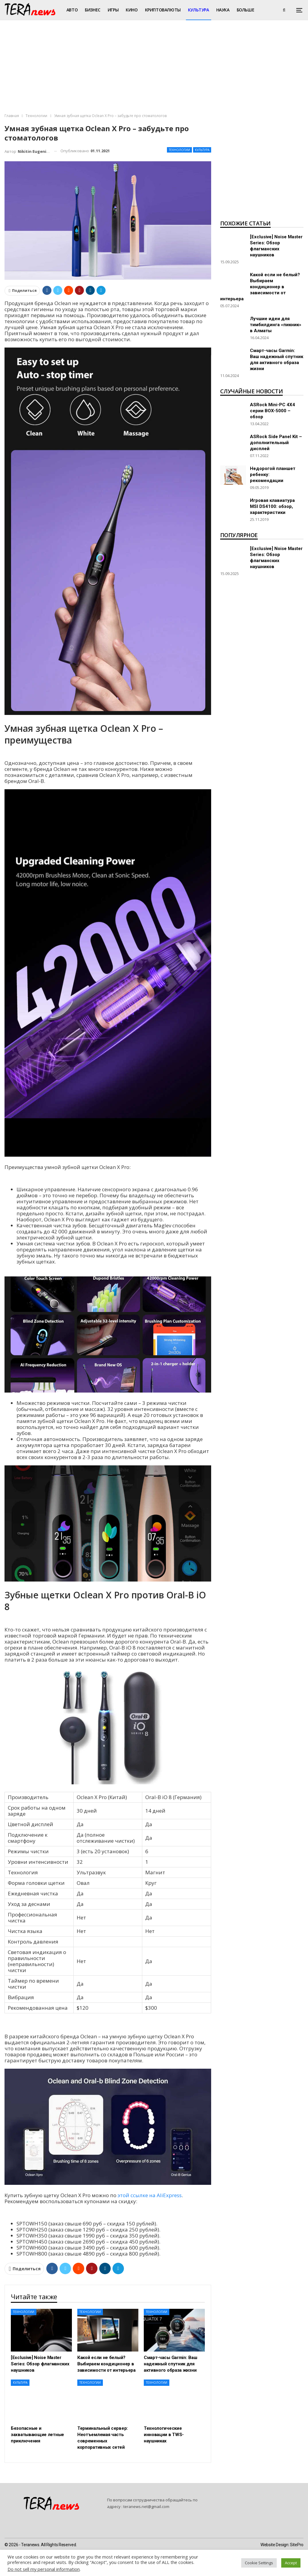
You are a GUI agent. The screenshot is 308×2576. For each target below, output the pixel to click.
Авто (72, 10)
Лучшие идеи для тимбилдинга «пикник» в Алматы (275, 324)
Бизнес (92, 10)
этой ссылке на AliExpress (150, 2195)
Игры (113, 10)
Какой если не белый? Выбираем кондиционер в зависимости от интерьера (260, 287)
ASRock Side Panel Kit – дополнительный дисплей (276, 442)
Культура (198, 10)
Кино (131, 10)
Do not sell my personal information (44, 2569)
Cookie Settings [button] (259, 2562)
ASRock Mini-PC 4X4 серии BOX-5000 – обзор (272, 410)
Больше (245, 10)
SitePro (296, 2544)
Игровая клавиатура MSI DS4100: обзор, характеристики (272, 506)
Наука (222, 10)
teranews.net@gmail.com (146, 2506)
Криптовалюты (163, 10)
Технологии (179, 150)
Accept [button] (291, 2562)
